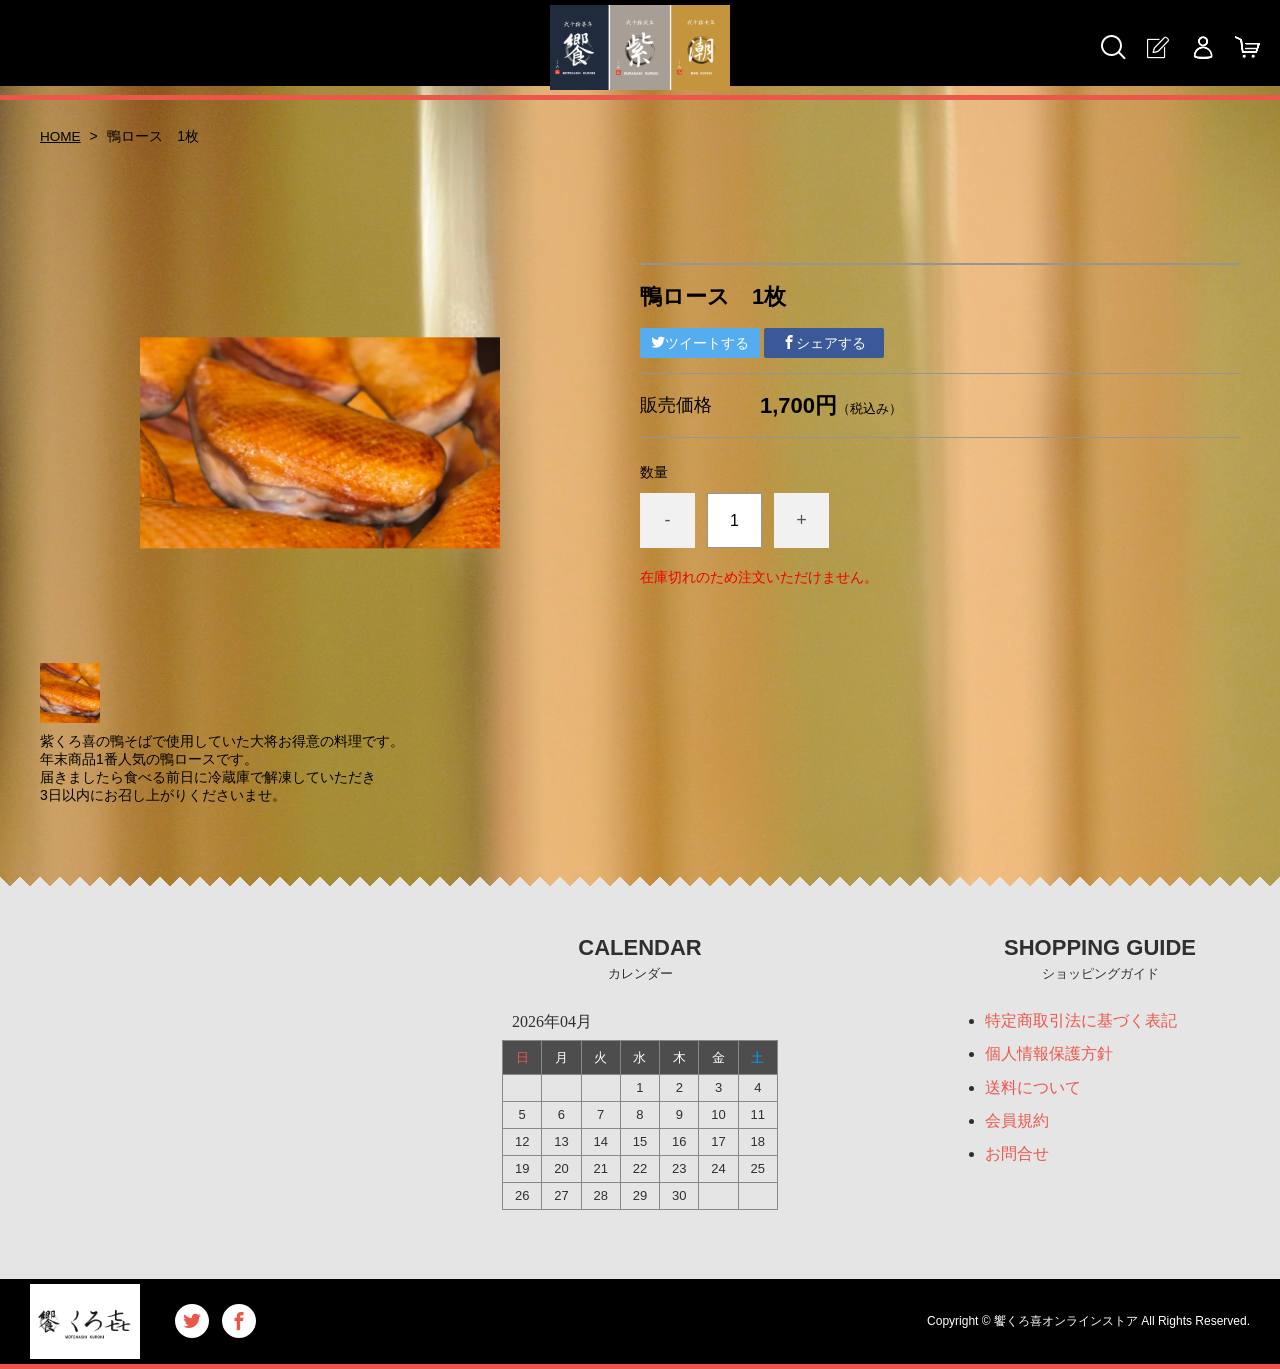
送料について (1033, 1088)
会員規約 (1017, 1122)
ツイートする (700, 343)
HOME (61, 136)
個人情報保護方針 (1049, 1054)
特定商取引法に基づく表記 (1081, 1020)
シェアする (824, 343)
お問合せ (1017, 1156)
